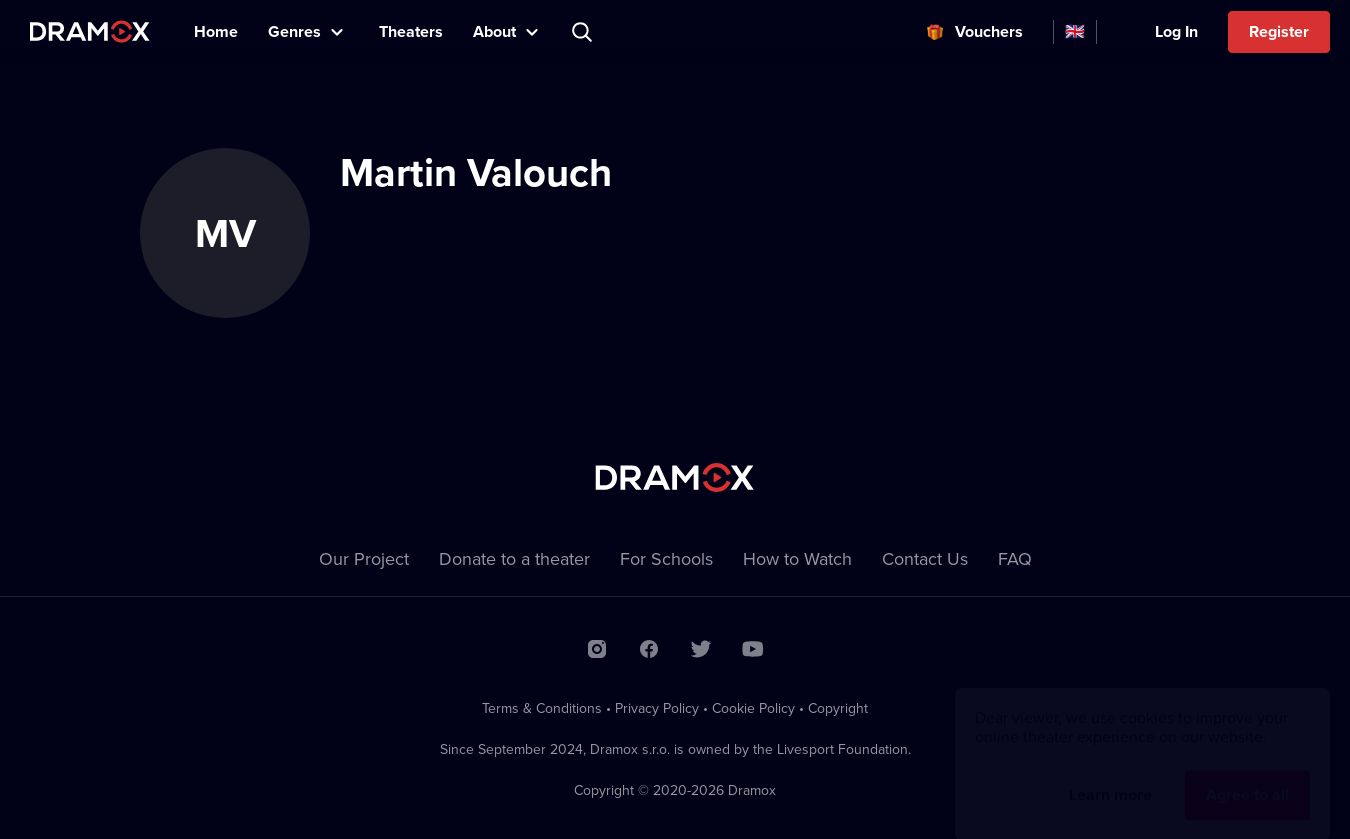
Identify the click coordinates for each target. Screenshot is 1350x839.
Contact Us (925, 558)
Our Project (364, 558)
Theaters (411, 31)
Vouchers (989, 31)
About (494, 31)
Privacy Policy (657, 708)
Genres (294, 31)
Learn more (1110, 775)
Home (216, 31)
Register (1279, 31)
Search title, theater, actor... (584, 32)
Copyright (838, 708)
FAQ (1015, 558)
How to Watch (797, 558)
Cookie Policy (753, 708)
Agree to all (1247, 775)
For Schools (666, 558)
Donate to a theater (514, 558)
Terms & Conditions (542, 708)
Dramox (90, 31)
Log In (1176, 31)
